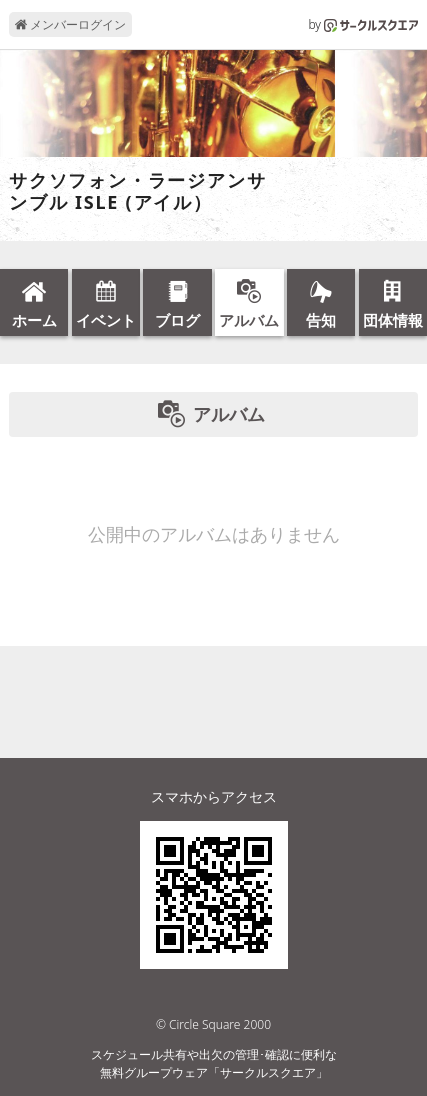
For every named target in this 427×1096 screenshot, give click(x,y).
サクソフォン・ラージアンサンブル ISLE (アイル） (137, 191)
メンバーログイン (70, 24)
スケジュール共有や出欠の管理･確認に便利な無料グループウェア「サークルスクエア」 (214, 1063)
